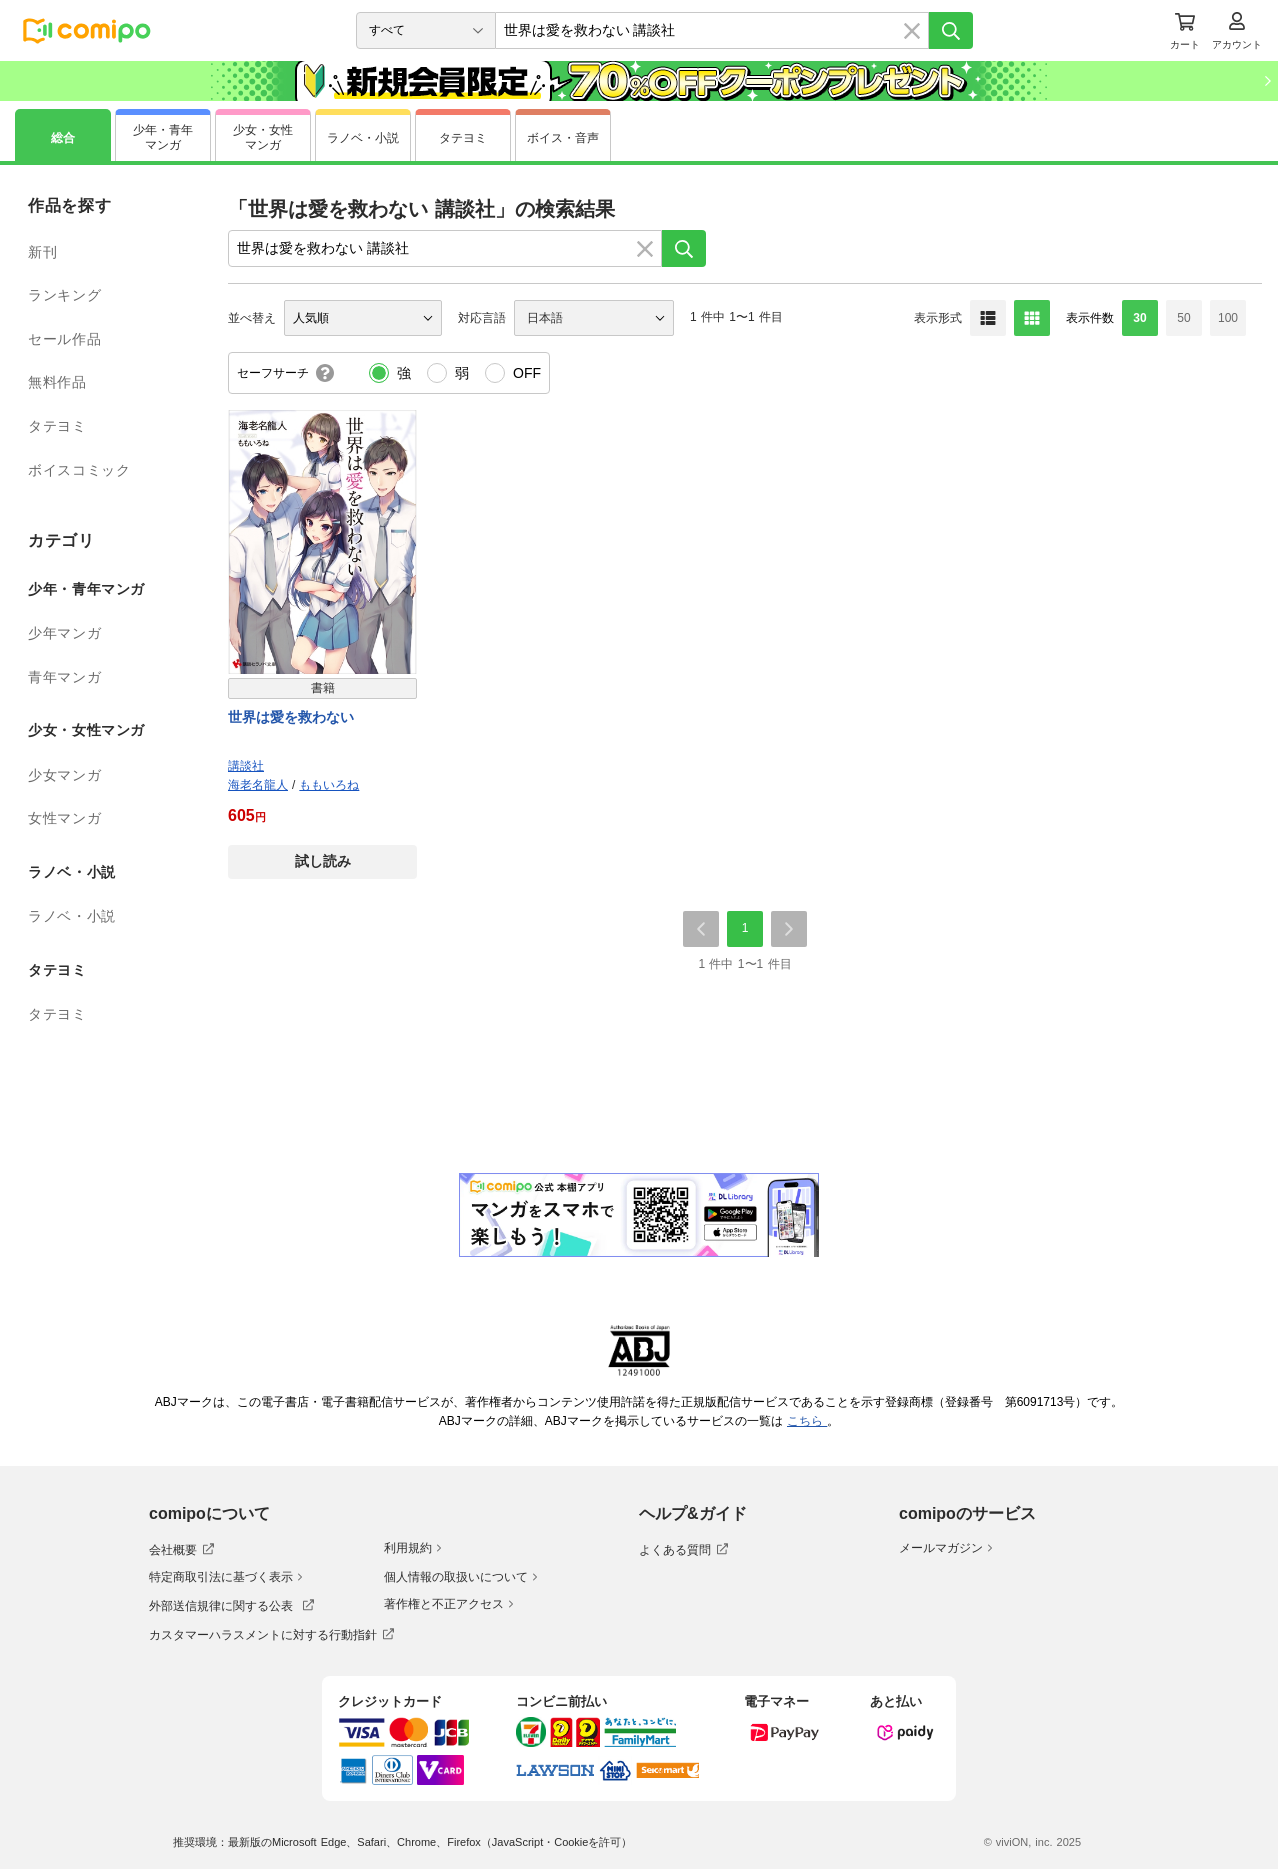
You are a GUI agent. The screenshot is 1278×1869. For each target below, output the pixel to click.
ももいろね (329, 785)
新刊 (42, 252)
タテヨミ (57, 426)
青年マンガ (64, 677)
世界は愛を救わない (291, 717)
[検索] (951, 30)
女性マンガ (64, 818)
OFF (527, 373)
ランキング (64, 295)
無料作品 (57, 382)
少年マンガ (64, 633)
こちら (807, 1421)
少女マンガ (64, 775)
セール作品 (64, 339)
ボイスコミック (79, 470)
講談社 (246, 766)
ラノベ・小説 (72, 916)
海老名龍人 (258, 785)
